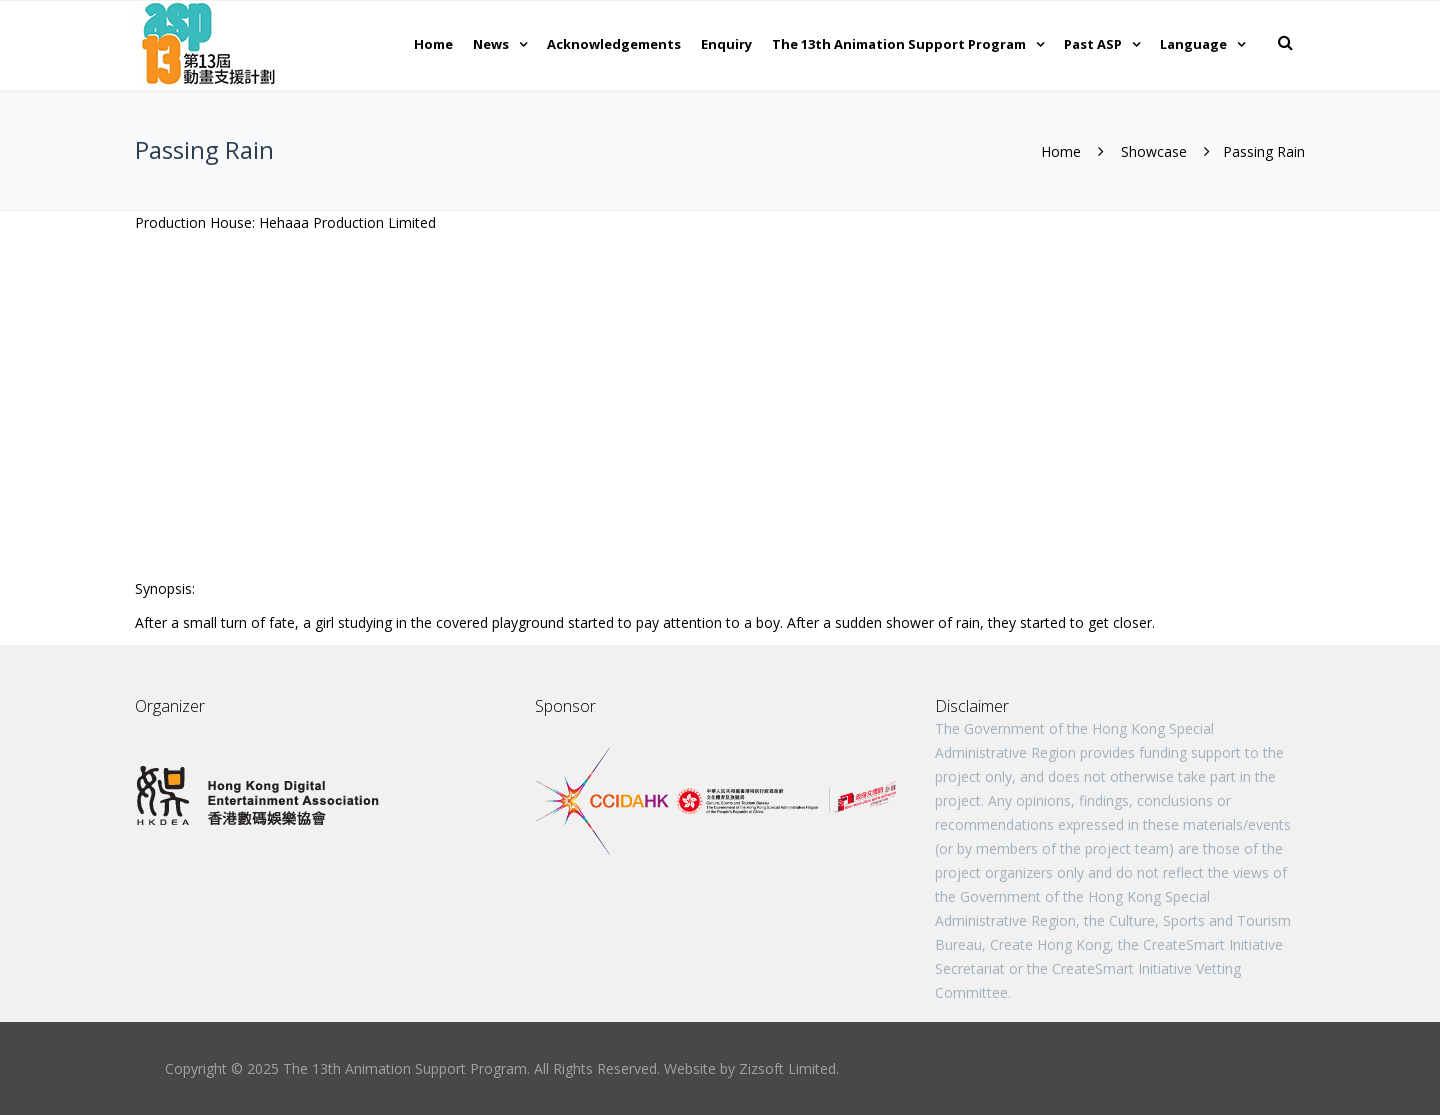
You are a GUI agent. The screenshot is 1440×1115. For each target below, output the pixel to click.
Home (433, 44)
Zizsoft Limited (787, 1068)
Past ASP (1093, 44)
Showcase (1154, 151)
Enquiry (726, 44)
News (491, 44)
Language (1193, 44)
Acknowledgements (614, 44)
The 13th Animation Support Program (899, 44)
